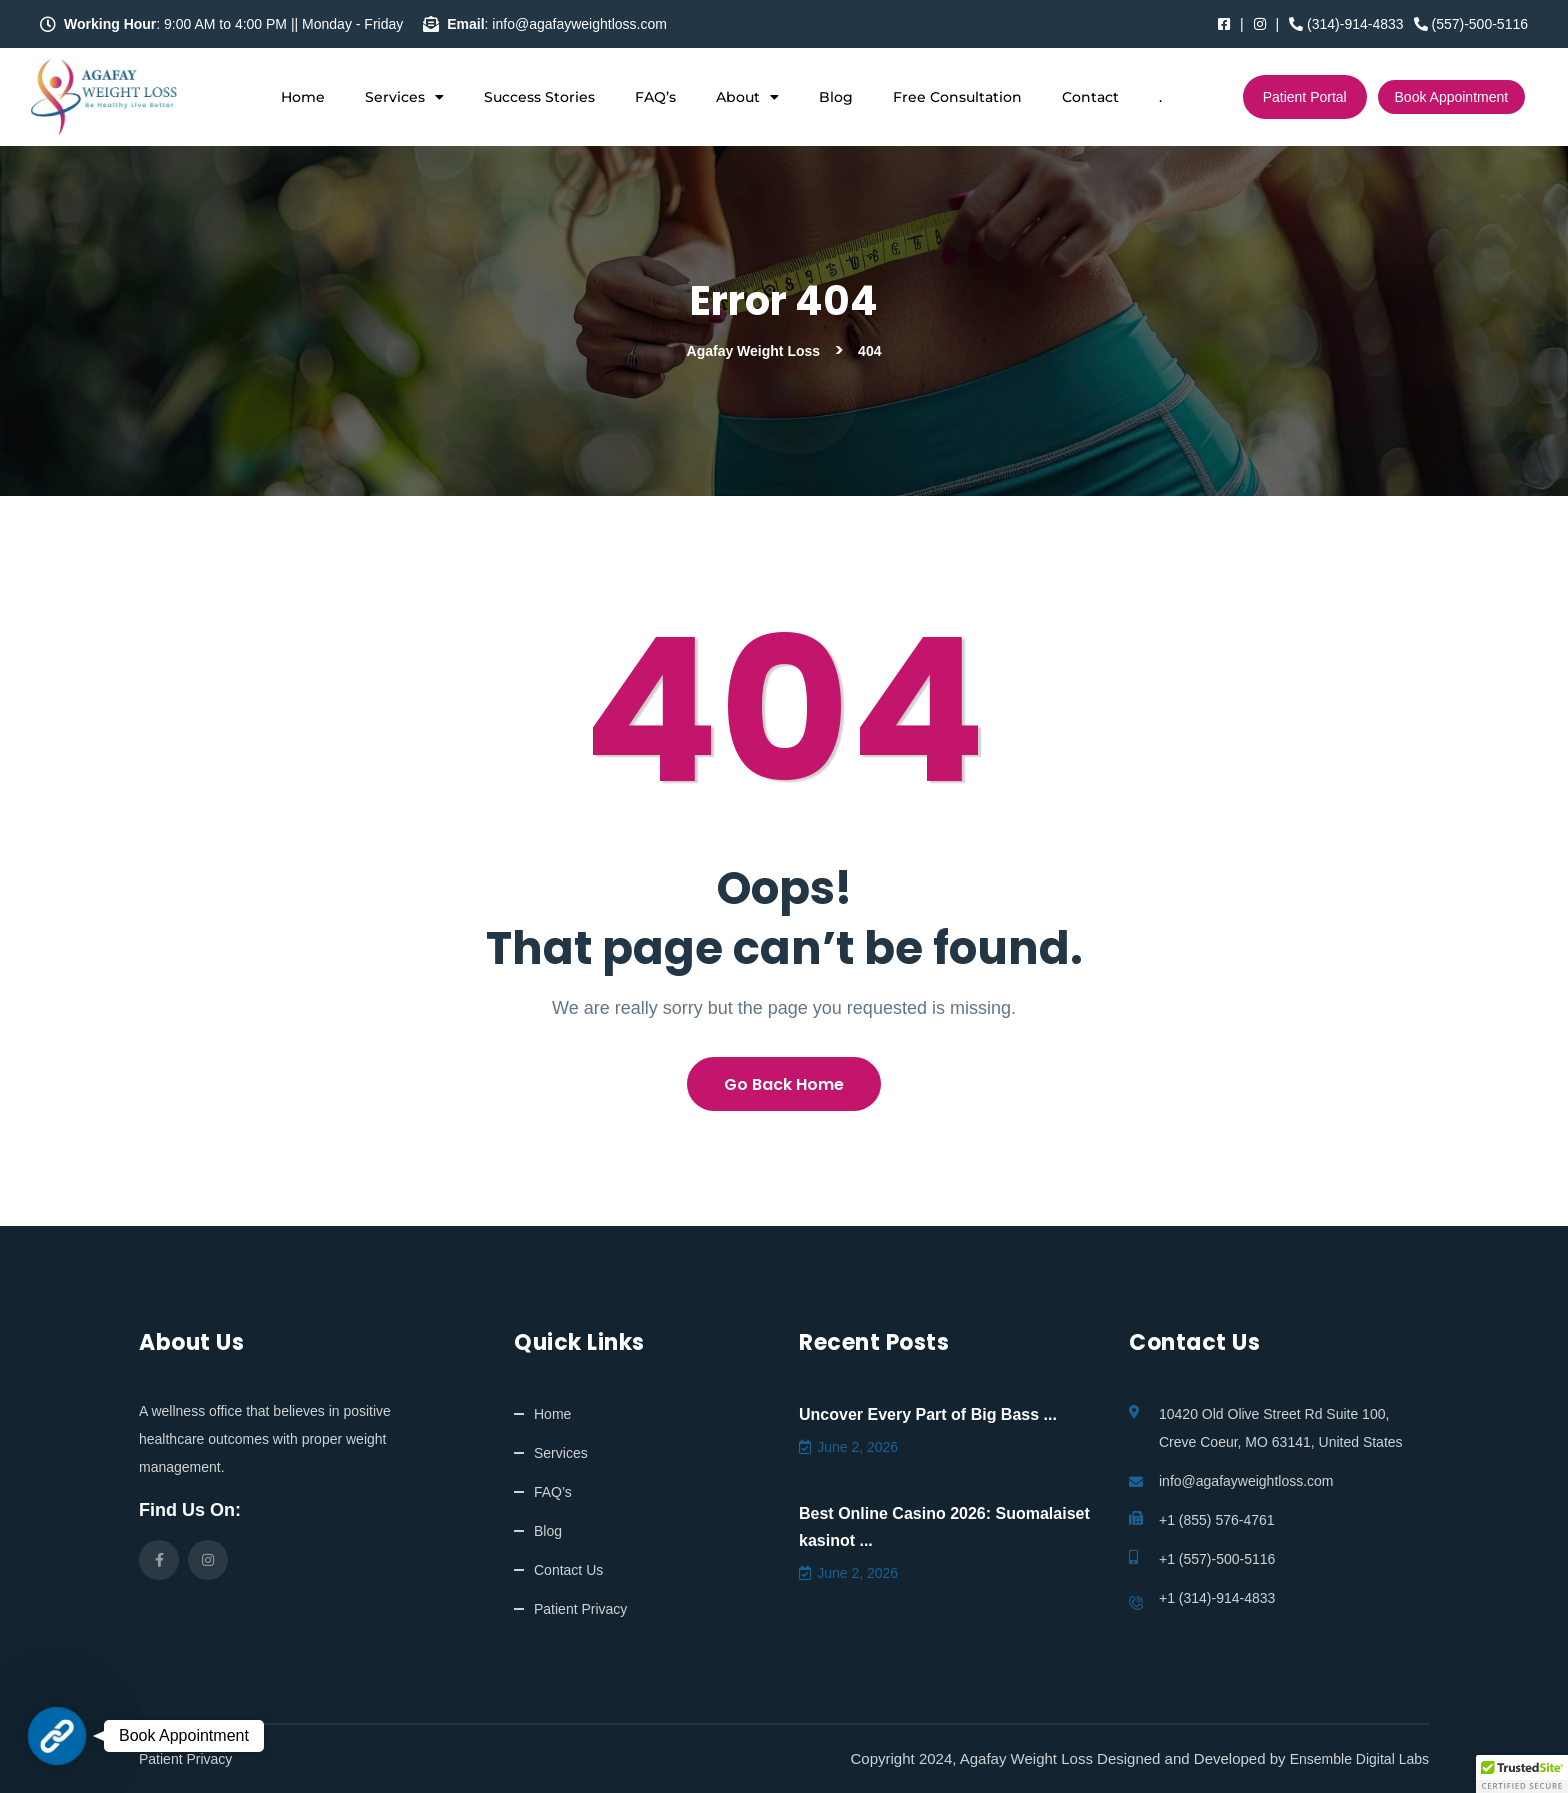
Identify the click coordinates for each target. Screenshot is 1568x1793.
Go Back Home (784, 1084)
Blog (836, 97)
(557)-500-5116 (1471, 24)
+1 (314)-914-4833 (1217, 1598)
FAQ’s (655, 97)
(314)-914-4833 (1346, 24)
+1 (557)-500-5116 (1217, 1559)
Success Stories (539, 97)
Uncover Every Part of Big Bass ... (928, 1414)
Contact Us (568, 1570)
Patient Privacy (580, 1609)
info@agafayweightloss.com (1246, 1481)
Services (404, 97)
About (747, 97)
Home (303, 97)
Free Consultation (957, 97)
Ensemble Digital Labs (1359, 1759)
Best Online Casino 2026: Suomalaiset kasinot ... (944, 1527)
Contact (1090, 97)
